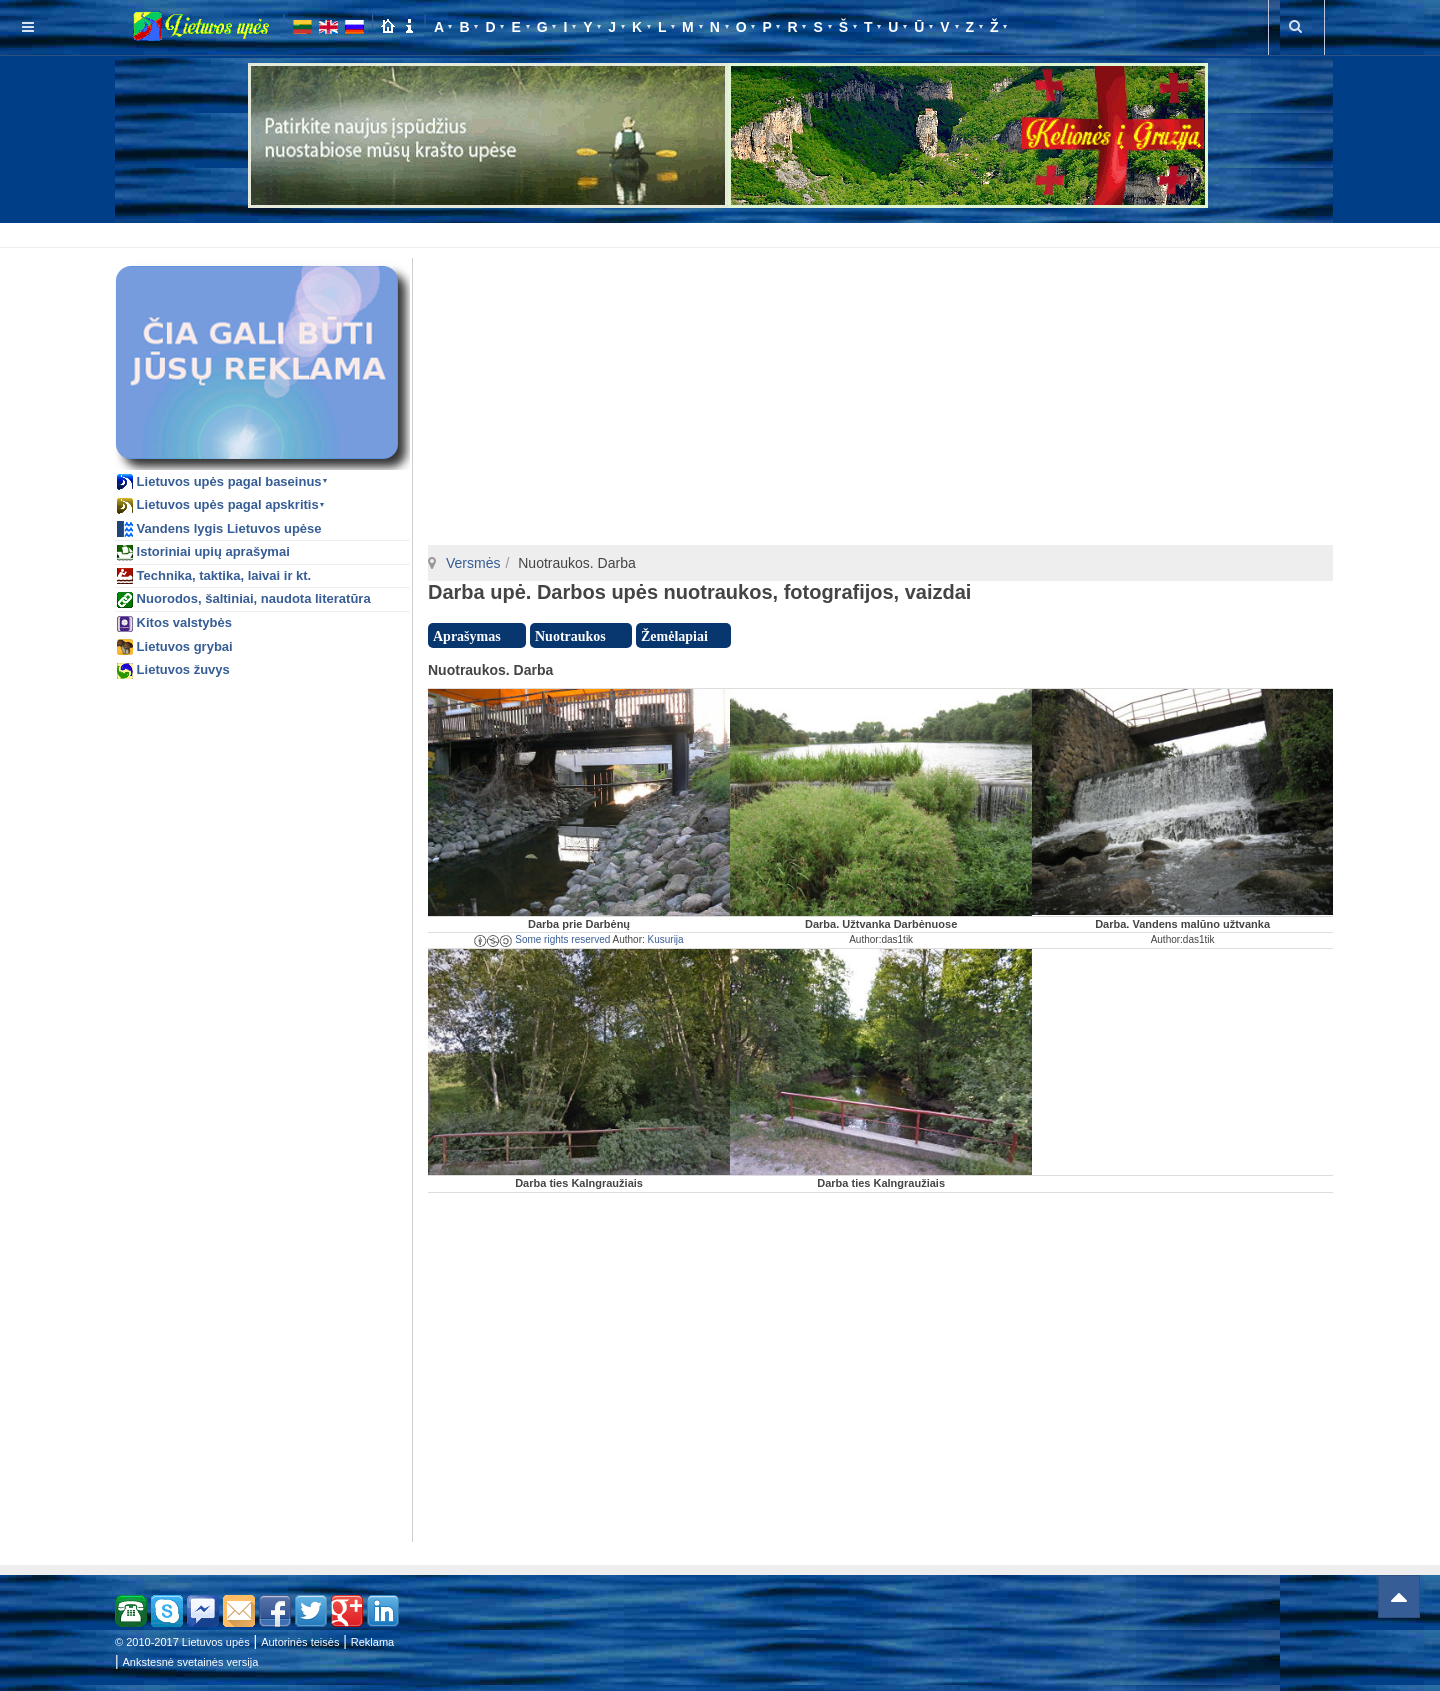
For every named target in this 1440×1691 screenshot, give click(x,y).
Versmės (473, 563)
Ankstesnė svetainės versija (191, 1662)
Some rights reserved (542, 939)
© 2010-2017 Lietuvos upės (182, 1642)
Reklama (372, 1642)
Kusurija (666, 939)
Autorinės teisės (300, 1642)
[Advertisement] (724, 232)
